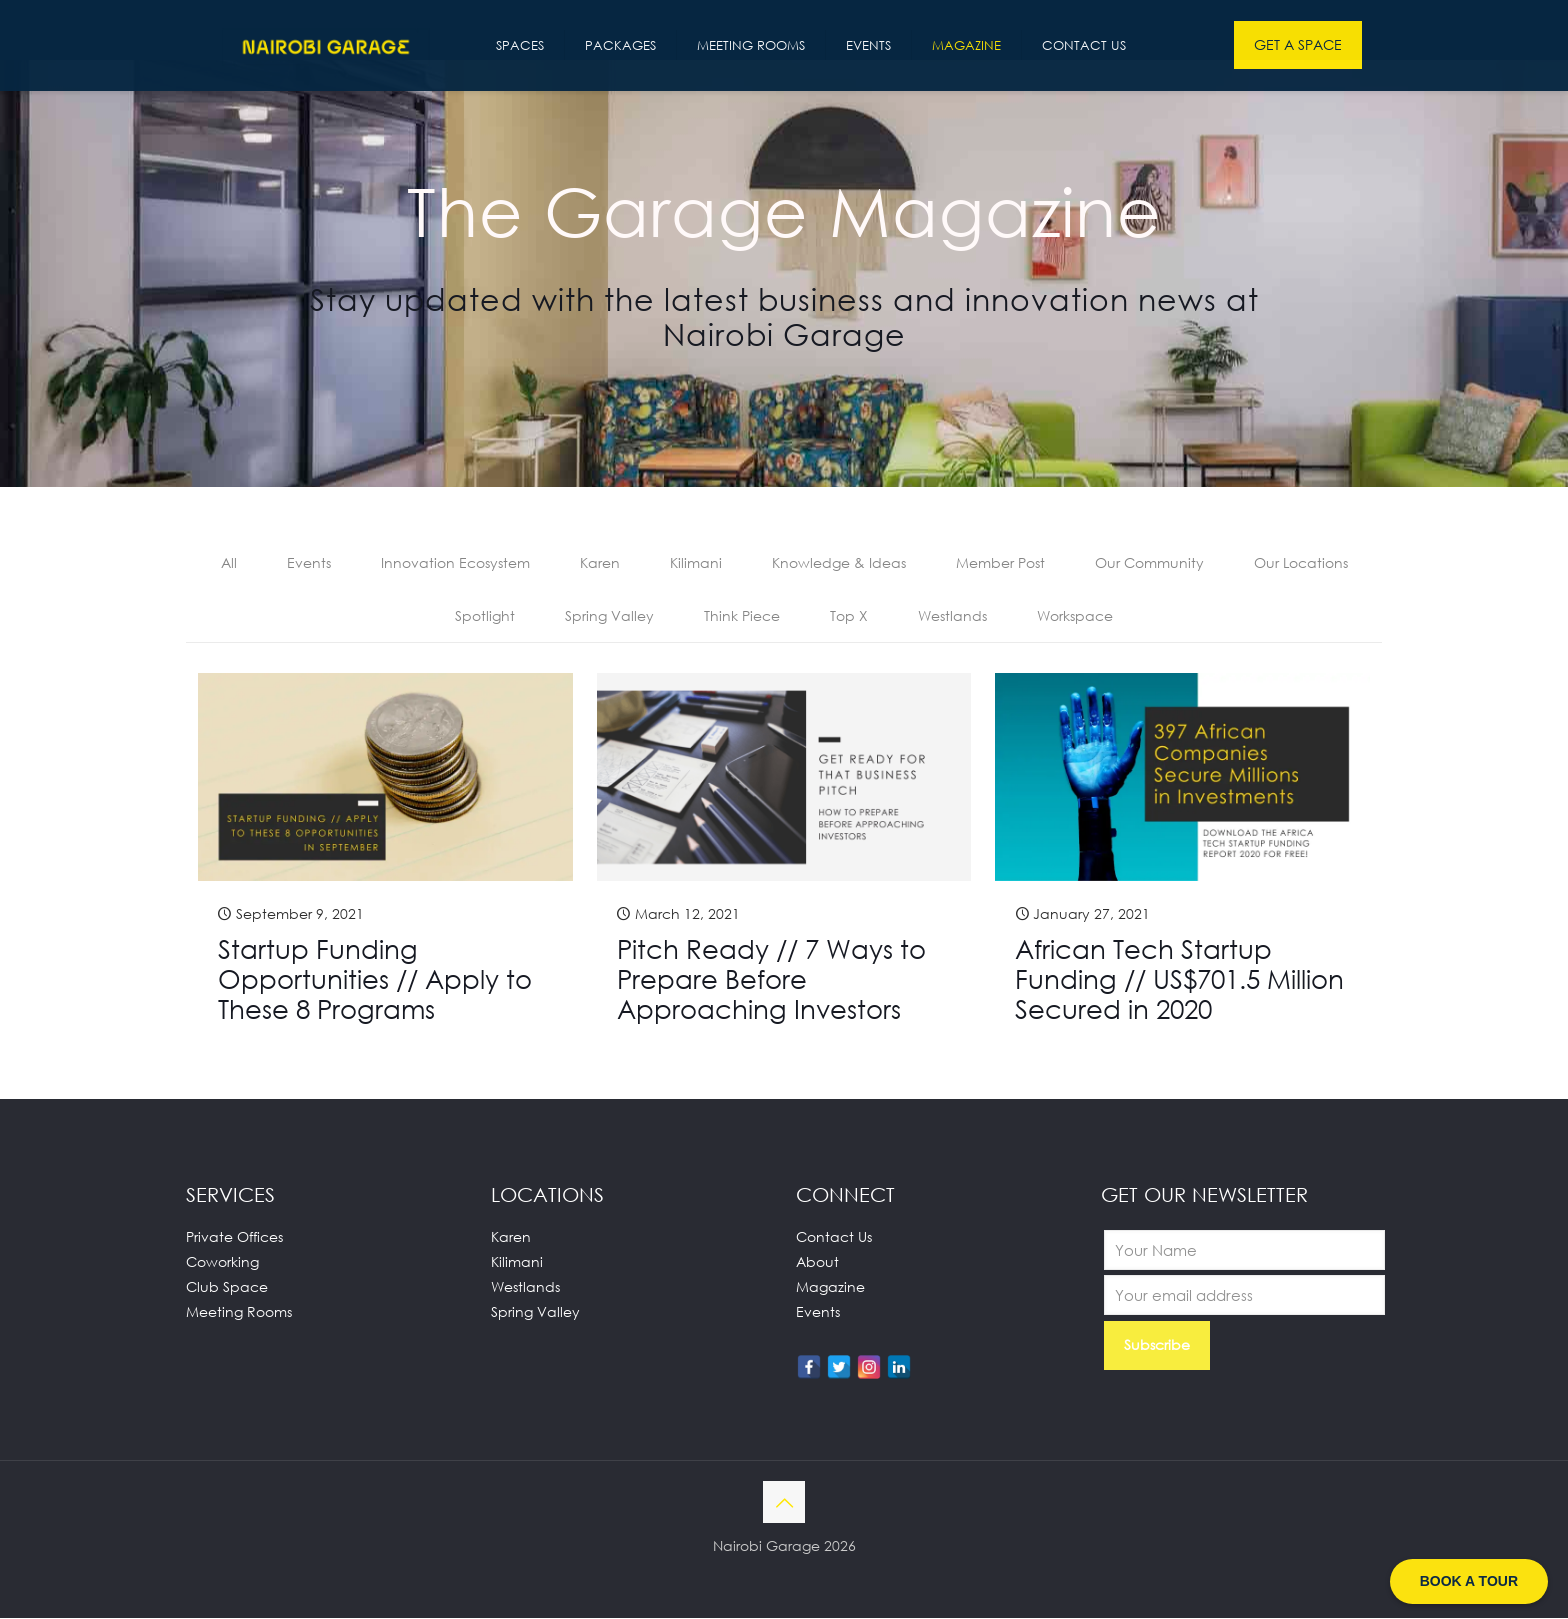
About (817, 1262)
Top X (849, 616)
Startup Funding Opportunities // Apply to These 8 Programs (375, 980)
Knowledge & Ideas (839, 563)
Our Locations (1301, 563)
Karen (600, 563)
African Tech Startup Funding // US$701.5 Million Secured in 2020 (1179, 980)
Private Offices (234, 1237)
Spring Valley (609, 616)
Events (309, 563)
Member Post (1000, 563)
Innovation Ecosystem (455, 563)
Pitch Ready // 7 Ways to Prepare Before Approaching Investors (771, 980)
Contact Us (834, 1237)
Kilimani (696, 563)
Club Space (227, 1287)
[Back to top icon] (784, 1503)
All (229, 563)
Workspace (1075, 616)
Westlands (952, 616)
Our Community (1149, 563)
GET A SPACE (1298, 44)
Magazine (830, 1287)
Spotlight (485, 616)
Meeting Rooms (239, 1312)
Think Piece (742, 616)
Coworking (222, 1262)
